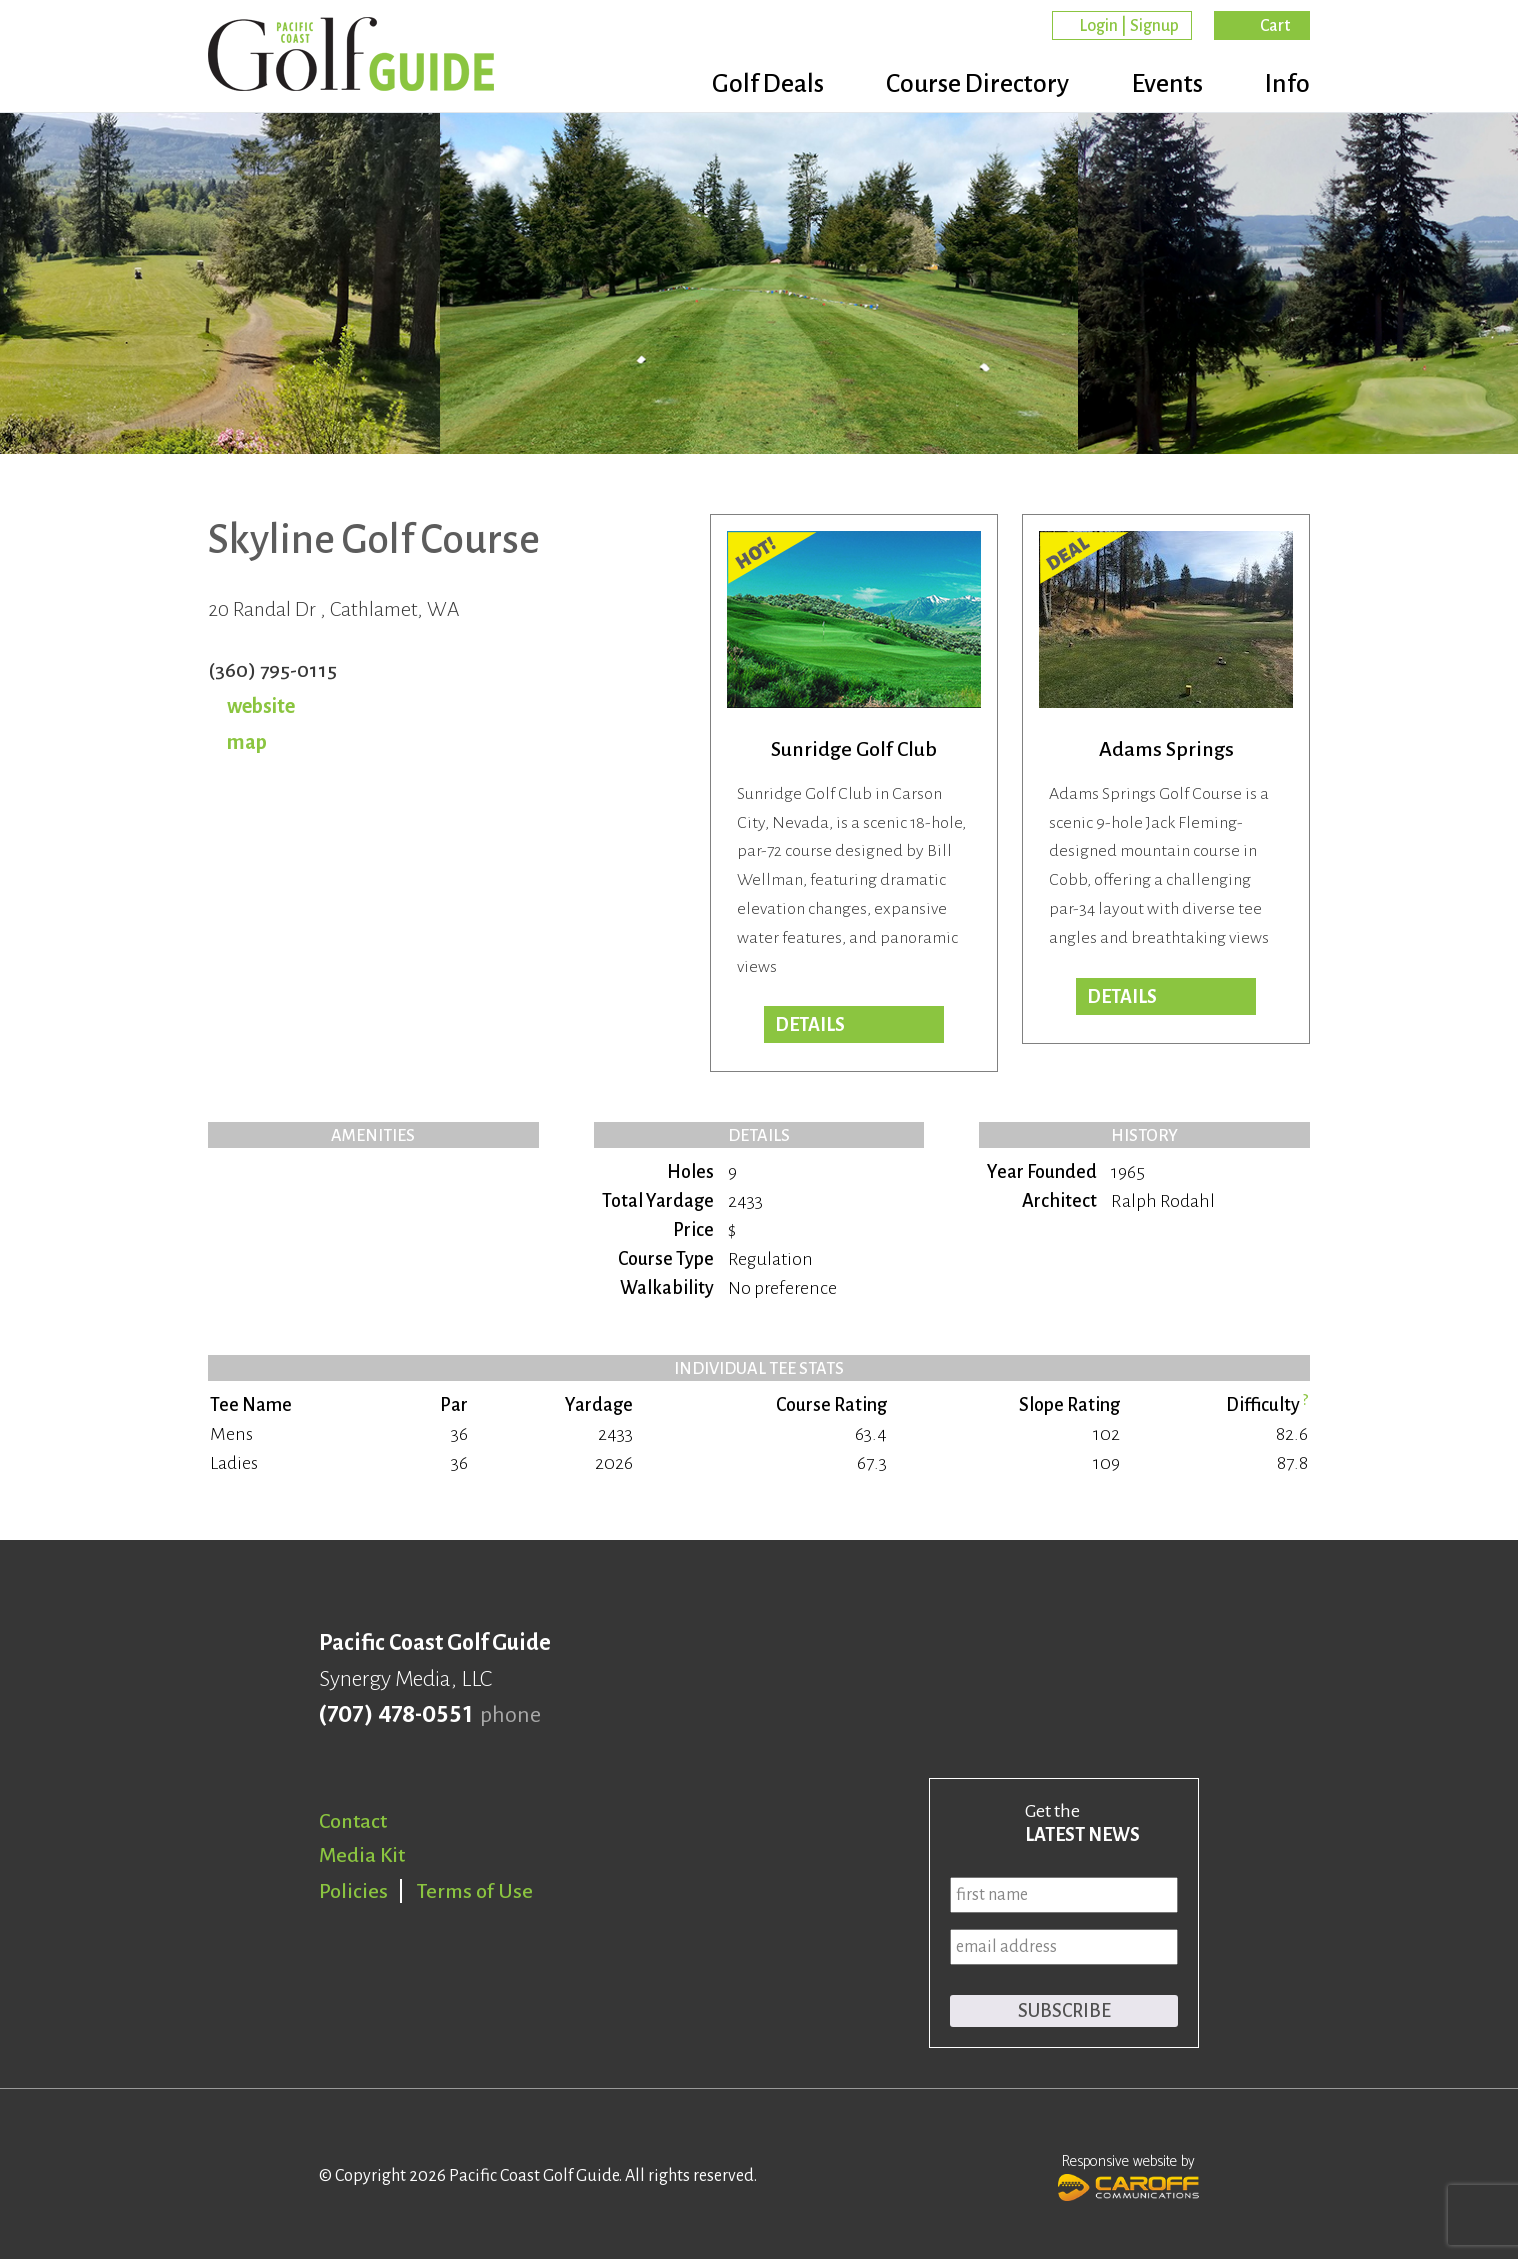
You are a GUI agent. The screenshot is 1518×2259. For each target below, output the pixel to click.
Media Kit (362, 1855)
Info (1287, 85)
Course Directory (969, 85)
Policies (353, 1891)
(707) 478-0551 (395, 1715)
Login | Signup (1129, 26)
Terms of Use (475, 1891)
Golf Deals (756, 85)
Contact (353, 1821)
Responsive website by (1128, 2175)
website (261, 706)
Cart (1275, 26)
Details (810, 1025)
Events (1163, 85)
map (247, 742)
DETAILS (1122, 997)
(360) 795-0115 (272, 670)
